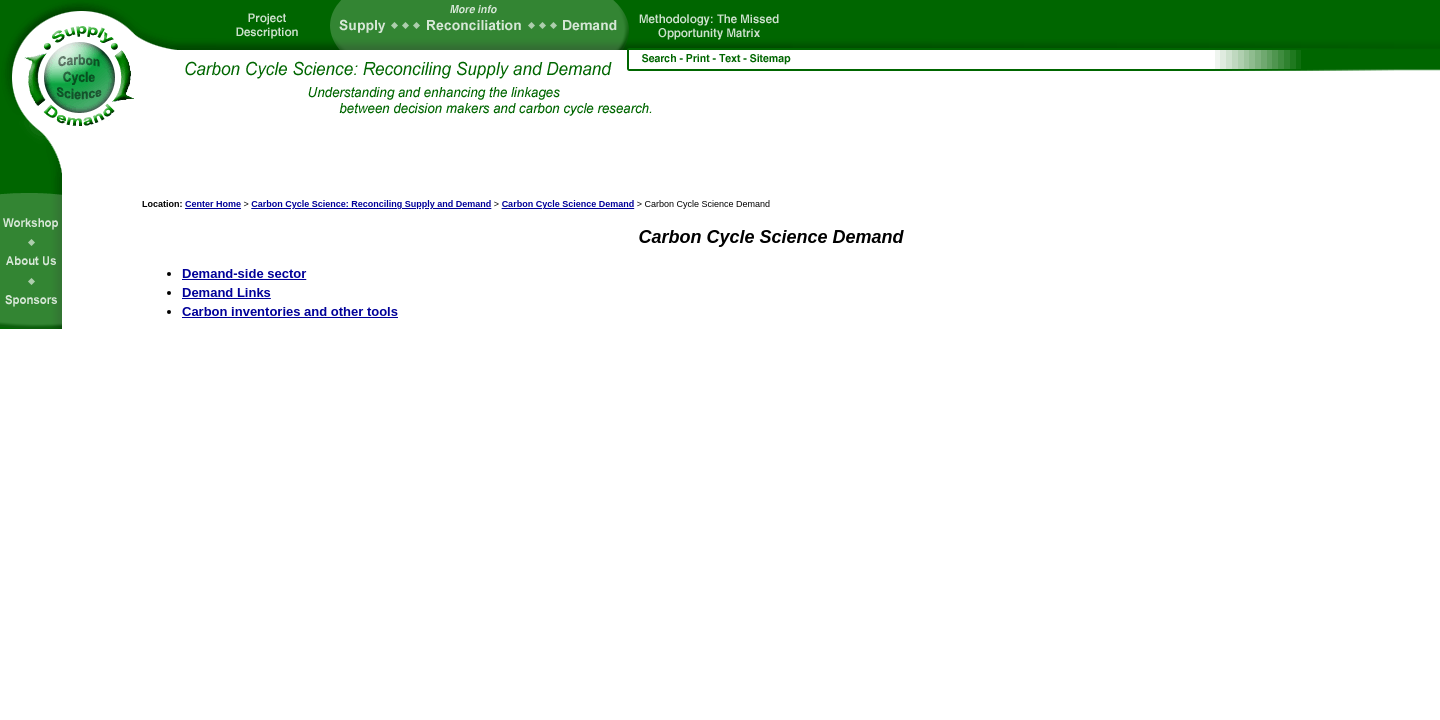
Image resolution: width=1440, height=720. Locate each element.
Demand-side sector (244, 273)
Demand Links (226, 292)
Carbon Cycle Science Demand (568, 204)
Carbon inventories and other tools (290, 311)
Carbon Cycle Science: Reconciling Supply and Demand (371, 204)
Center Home (213, 204)
